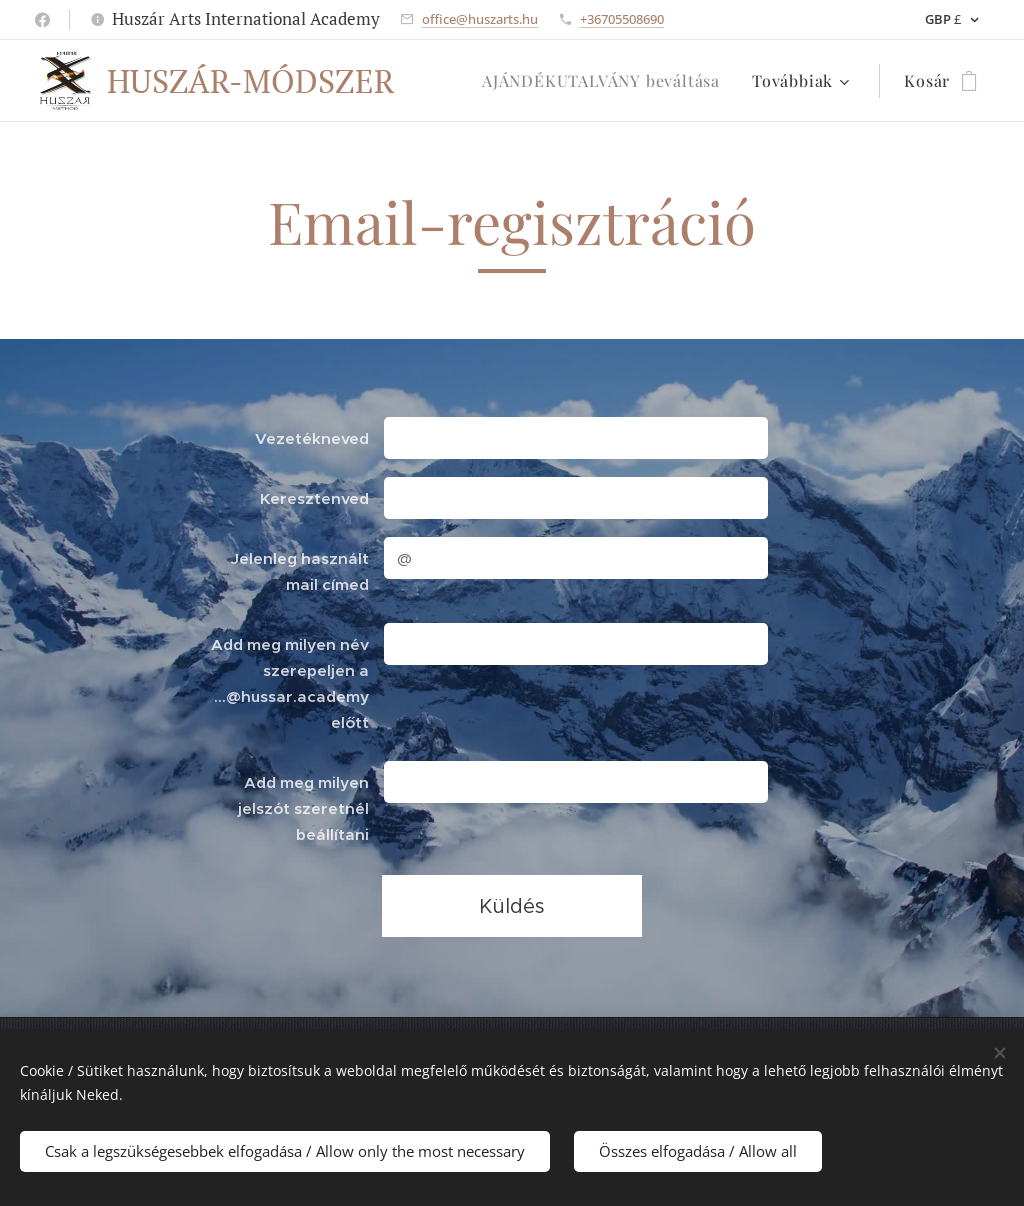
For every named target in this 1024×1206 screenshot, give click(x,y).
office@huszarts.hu (480, 19)
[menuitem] (606, 81)
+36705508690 (622, 19)
